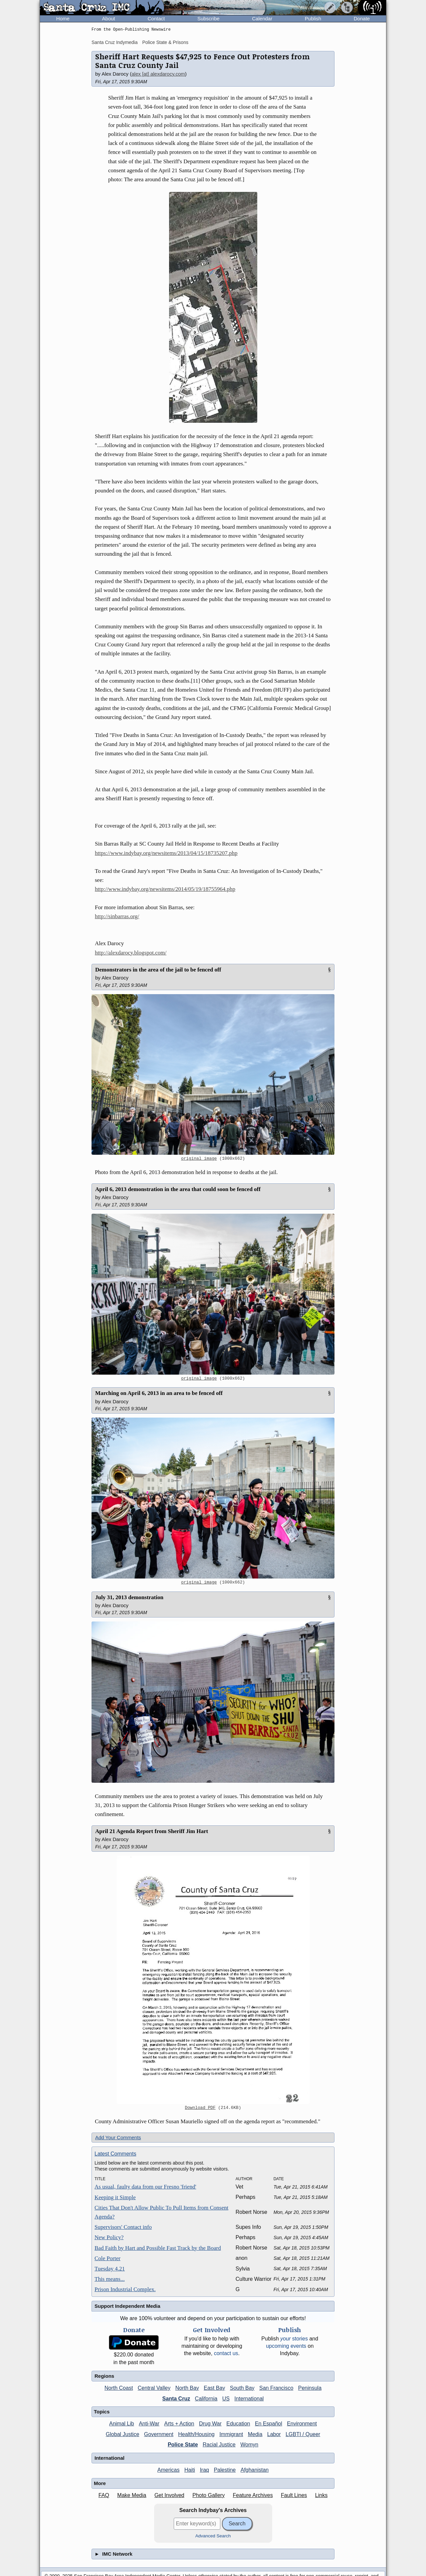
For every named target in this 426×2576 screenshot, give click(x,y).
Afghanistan (255, 2470)
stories (294, 2338)
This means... (110, 2279)
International (249, 2398)
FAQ (104, 2495)
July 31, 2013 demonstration (129, 1597)
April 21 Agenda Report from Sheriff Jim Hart (151, 1831)
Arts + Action (179, 2423)
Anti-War (149, 2423)
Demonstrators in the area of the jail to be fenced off (158, 969)
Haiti (189, 2470)
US (226, 2398)
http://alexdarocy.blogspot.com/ (130, 953)
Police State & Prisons (165, 42)
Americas (168, 2470)
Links (321, 2495)
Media (255, 2434)
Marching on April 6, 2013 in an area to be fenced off (159, 1393)
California (206, 2398)
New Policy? (109, 2237)
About (108, 18)
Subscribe (208, 18)
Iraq (204, 2470)
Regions (104, 2376)
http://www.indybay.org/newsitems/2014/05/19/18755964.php (165, 889)
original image (199, 1159)
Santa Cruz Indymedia (115, 42)
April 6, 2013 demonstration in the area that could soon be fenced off (178, 1189)
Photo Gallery (208, 2495)
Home (63, 18)
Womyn (249, 2444)
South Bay (242, 2388)
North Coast (119, 2388)
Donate (362, 18)
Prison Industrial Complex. (125, 2289)
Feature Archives (253, 2495)
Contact (156, 18)
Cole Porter (107, 2258)
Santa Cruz (176, 2398)
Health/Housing (196, 2434)
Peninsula (309, 2388)
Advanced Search (213, 2535)
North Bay (187, 2388)
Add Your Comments (118, 2137)
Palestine (225, 2470)
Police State (183, 2444)
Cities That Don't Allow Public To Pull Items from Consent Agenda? (161, 2212)
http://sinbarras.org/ (117, 916)
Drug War (210, 2423)
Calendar (262, 18)
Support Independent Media (127, 2306)
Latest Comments (115, 2154)
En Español (268, 2423)
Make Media (131, 2495)
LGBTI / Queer (303, 2434)
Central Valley (154, 2388)
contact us (226, 2353)
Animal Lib (121, 2423)
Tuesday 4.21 (110, 2268)
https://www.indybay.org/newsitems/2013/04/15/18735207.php (166, 853)
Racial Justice (219, 2444)
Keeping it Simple (115, 2197)
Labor (274, 2434)
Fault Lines (294, 2495)
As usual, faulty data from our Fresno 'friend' (145, 2187)
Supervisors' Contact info (123, 2227)
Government (158, 2434)
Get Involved (169, 2495)
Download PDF (200, 2108)
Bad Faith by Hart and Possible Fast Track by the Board (158, 2248)
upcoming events (286, 2346)
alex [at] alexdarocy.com (158, 74)
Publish (313, 18)
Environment (302, 2423)
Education (238, 2423)
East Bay (214, 2388)
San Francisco (276, 2388)
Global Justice (122, 2434)
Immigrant (231, 2434)
